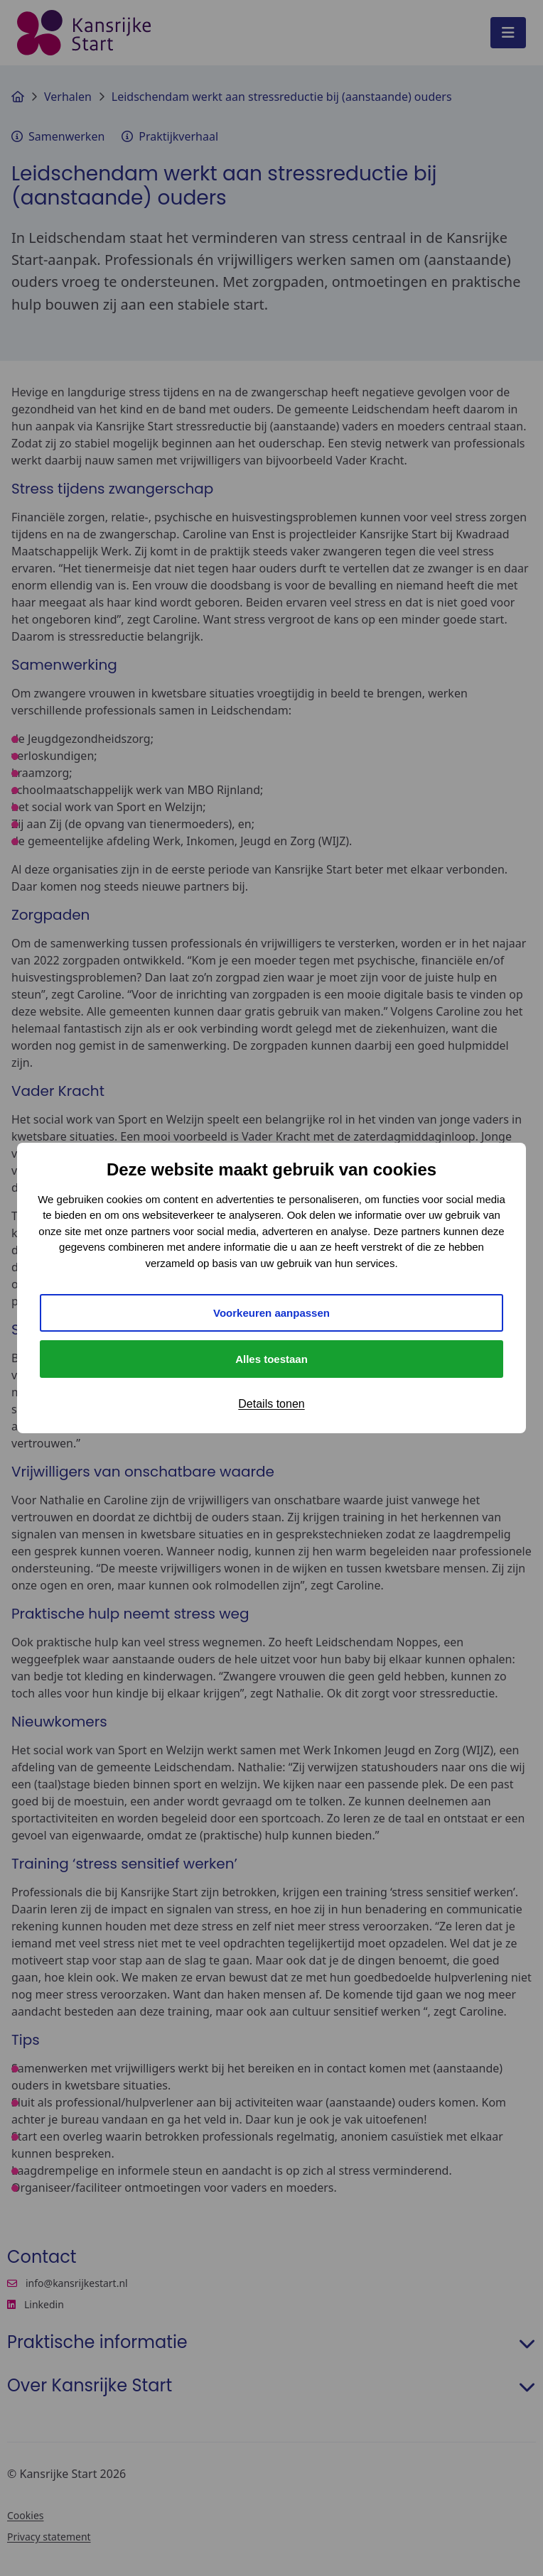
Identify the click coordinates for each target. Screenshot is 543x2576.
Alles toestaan (271, 1359)
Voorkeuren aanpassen (271, 1313)
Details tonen (271, 1404)
